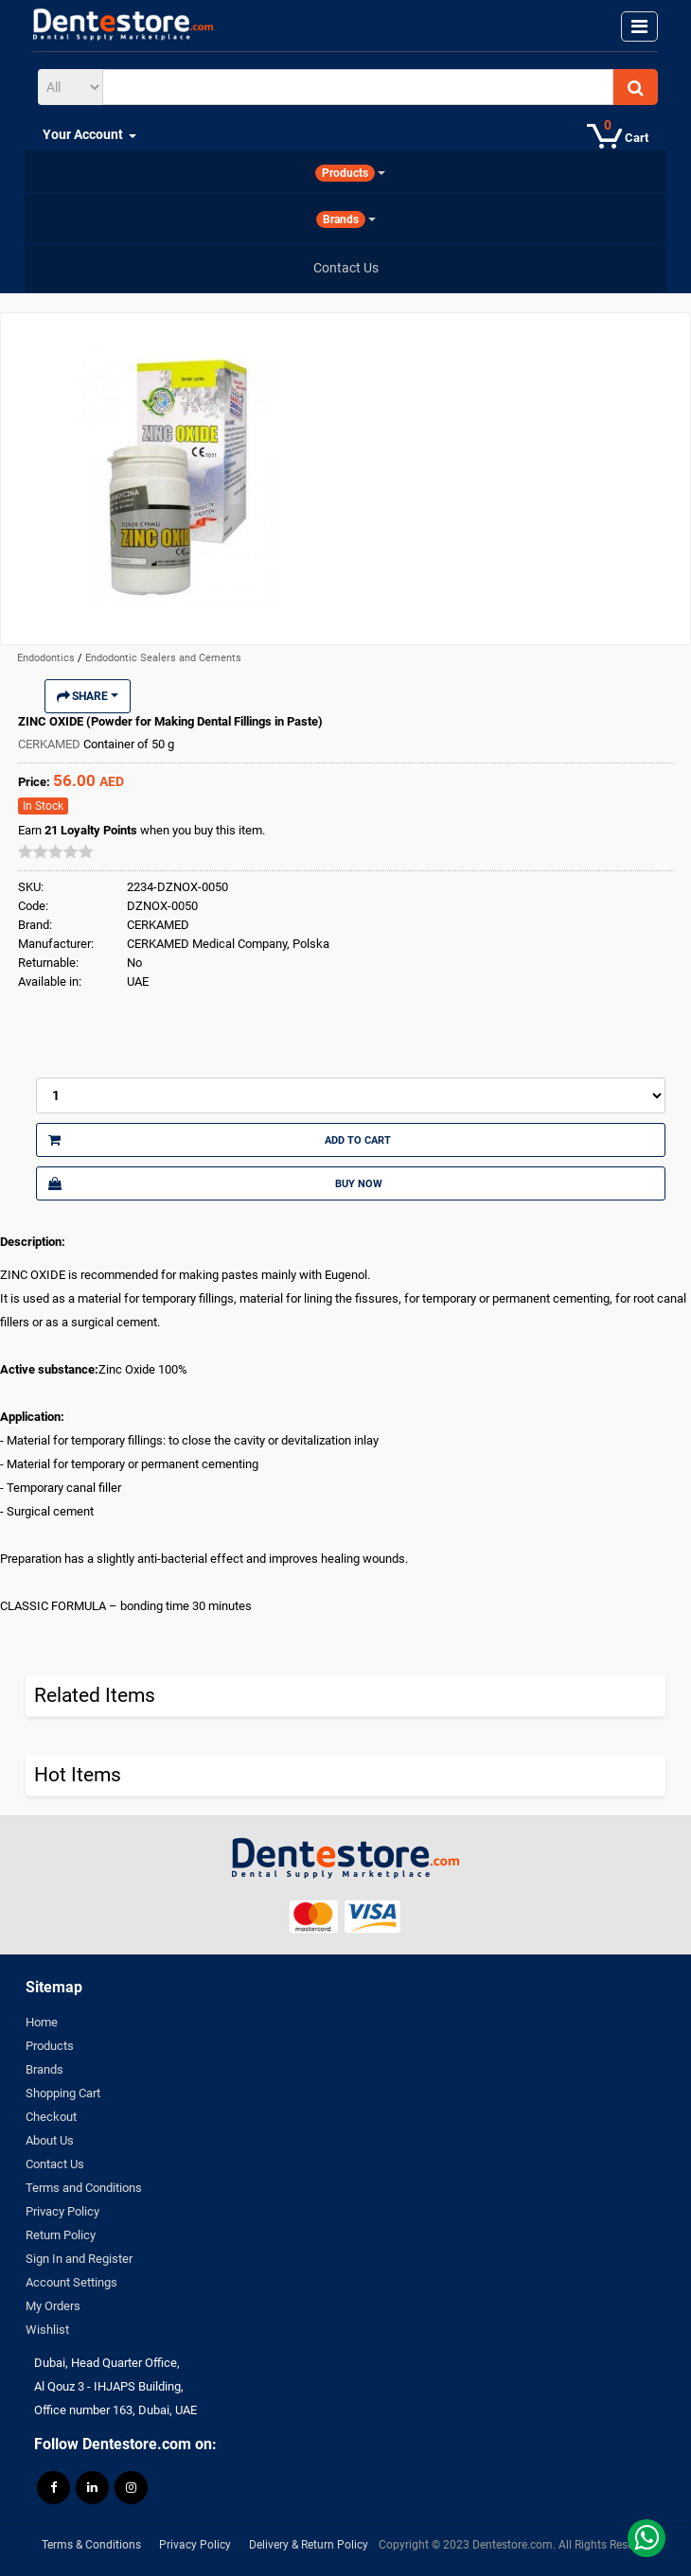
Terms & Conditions (91, 2544)
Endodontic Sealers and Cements (163, 658)
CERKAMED (50, 744)
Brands (44, 2069)
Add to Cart (219, 1139)
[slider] (56, 851)
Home (42, 2022)
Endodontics (47, 658)
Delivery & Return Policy (308, 2544)
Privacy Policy (62, 2211)
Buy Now (215, 1183)
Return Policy (61, 2235)
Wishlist (47, 2329)
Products (50, 2046)
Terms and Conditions (84, 2188)
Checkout (51, 2117)
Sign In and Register (79, 2259)
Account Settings (71, 2282)
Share (87, 696)
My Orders (53, 2306)
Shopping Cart (63, 2093)
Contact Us (55, 2164)
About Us (50, 2140)
